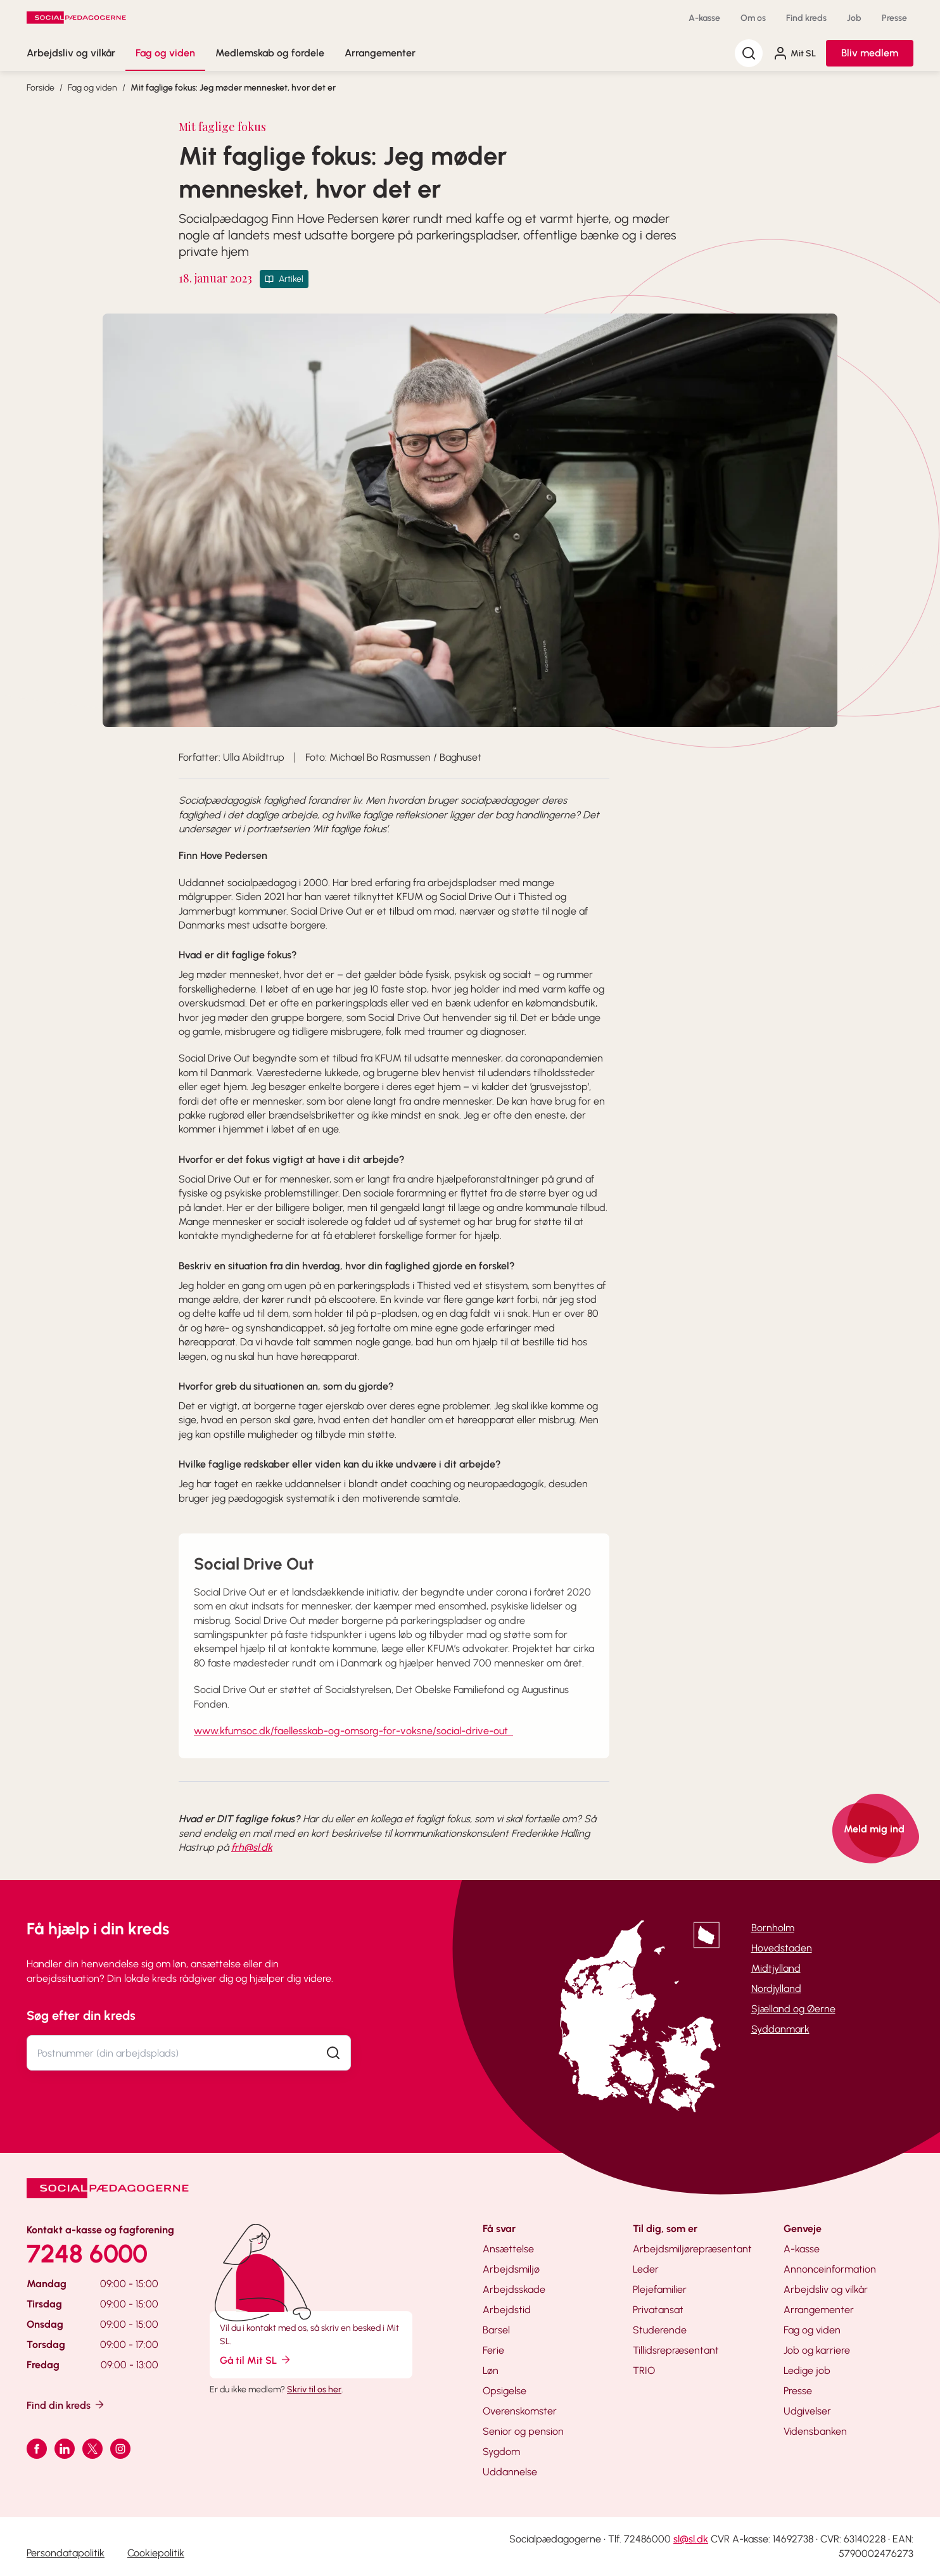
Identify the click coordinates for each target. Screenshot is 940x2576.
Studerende (660, 2330)
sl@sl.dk (690, 2539)
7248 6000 (87, 2253)
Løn (491, 2370)
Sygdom (501, 2452)
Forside (40, 87)
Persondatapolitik (66, 2553)
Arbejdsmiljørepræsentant (692, 2249)
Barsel (496, 2330)
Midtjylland (776, 1968)
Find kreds (806, 18)
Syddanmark (780, 2029)
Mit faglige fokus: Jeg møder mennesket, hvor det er (233, 87)
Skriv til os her (314, 2389)
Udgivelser (807, 2411)
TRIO (644, 2370)
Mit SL (794, 53)
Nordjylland (776, 1989)
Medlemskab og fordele (269, 53)
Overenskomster (520, 2411)
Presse (894, 18)
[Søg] (749, 53)
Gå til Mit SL (256, 2359)
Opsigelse (504, 2391)
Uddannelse (510, 2472)
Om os (753, 18)
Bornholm (772, 1928)
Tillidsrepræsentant (676, 2350)
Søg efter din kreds (81, 2015)
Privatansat (658, 2310)
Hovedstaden (781, 1948)
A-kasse (704, 18)
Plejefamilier (660, 2289)
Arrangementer (380, 53)
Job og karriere (817, 2350)
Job (854, 18)
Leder (646, 2269)
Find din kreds (66, 2404)
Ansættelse (508, 2249)
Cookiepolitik (155, 2553)
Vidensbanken (815, 2431)
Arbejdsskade (514, 2289)
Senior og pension (523, 2431)
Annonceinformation (830, 2269)
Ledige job (807, 2370)
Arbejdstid (507, 2310)
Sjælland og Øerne (793, 2009)
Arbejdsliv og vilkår (71, 53)
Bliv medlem (869, 53)
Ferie (493, 2350)
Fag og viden (165, 53)
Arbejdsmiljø (511, 2269)
